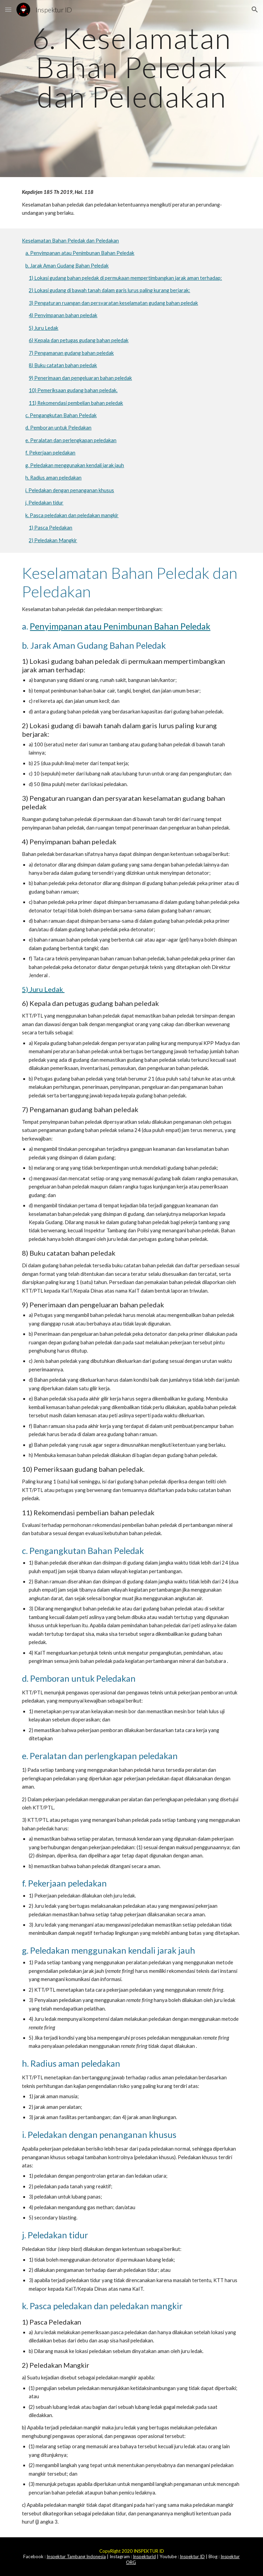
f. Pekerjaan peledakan (50, 453)
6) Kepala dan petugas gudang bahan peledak (78, 340)
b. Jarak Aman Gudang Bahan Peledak (67, 266)
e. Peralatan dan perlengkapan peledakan (70, 440)
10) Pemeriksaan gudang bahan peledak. (73, 390)
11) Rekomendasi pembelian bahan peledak (76, 403)
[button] (8, 9)
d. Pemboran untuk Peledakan (58, 428)
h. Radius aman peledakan (53, 478)
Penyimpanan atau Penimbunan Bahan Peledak (120, 626)
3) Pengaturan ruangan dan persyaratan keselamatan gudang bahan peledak (113, 303)
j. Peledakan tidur (44, 503)
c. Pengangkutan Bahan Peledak (61, 415)
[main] (131, 89)
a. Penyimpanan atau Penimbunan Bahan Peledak (79, 253)
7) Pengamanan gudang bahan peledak (71, 353)
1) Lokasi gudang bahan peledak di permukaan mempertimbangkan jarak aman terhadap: (125, 278)
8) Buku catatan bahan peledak (63, 365)
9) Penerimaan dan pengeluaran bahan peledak (80, 378)
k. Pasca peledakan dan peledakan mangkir (71, 515)
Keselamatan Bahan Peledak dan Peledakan (70, 241)
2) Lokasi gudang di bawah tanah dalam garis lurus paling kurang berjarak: (109, 290)
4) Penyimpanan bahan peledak (63, 315)
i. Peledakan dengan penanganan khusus (69, 490)
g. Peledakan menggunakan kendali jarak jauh (74, 465)
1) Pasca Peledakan (50, 528)
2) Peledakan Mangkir (53, 540)
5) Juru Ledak (43, 328)
